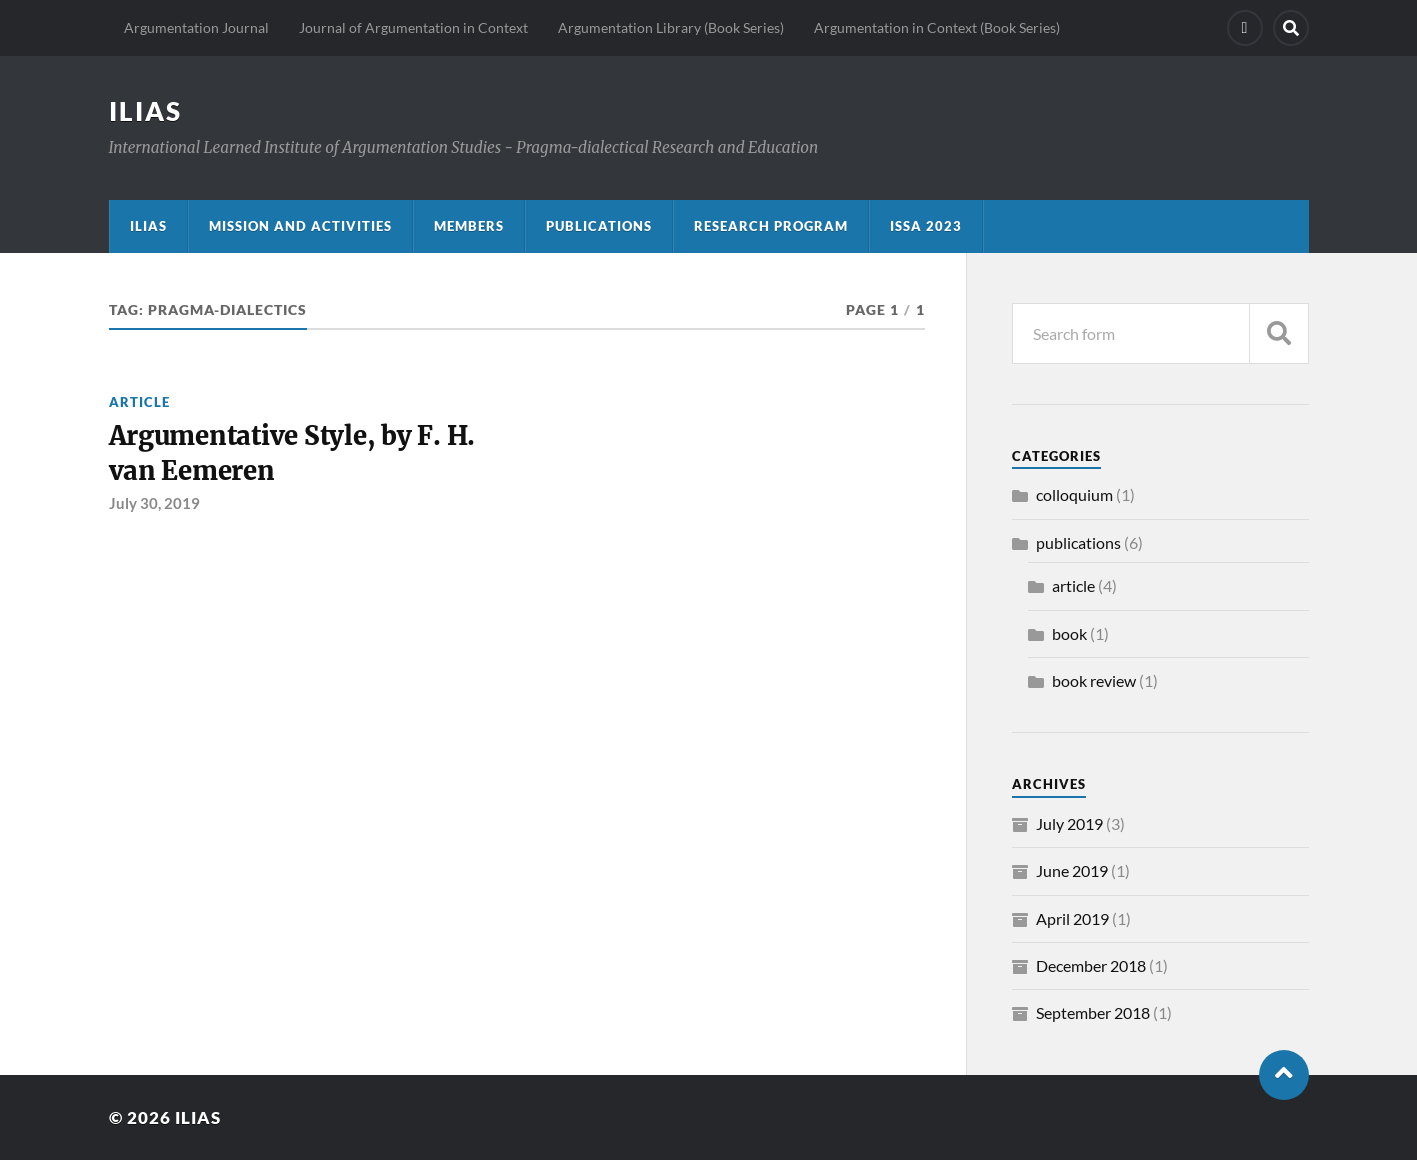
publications (1078, 542)
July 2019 (1069, 823)
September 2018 (1093, 1012)
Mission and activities (300, 226)
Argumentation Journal (196, 27)
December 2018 (1091, 965)
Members (469, 226)
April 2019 (1072, 918)
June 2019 (1072, 870)
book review (1094, 680)
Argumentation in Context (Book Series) (937, 27)
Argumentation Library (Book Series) (671, 27)
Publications (599, 226)
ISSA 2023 (926, 226)
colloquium (1074, 494)
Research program (771, 226)
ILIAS (145, 111)
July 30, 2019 (154, 503)
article (139, 402)
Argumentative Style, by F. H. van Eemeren (292, 453)
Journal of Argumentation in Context (413, 27)
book (1069, 633)
